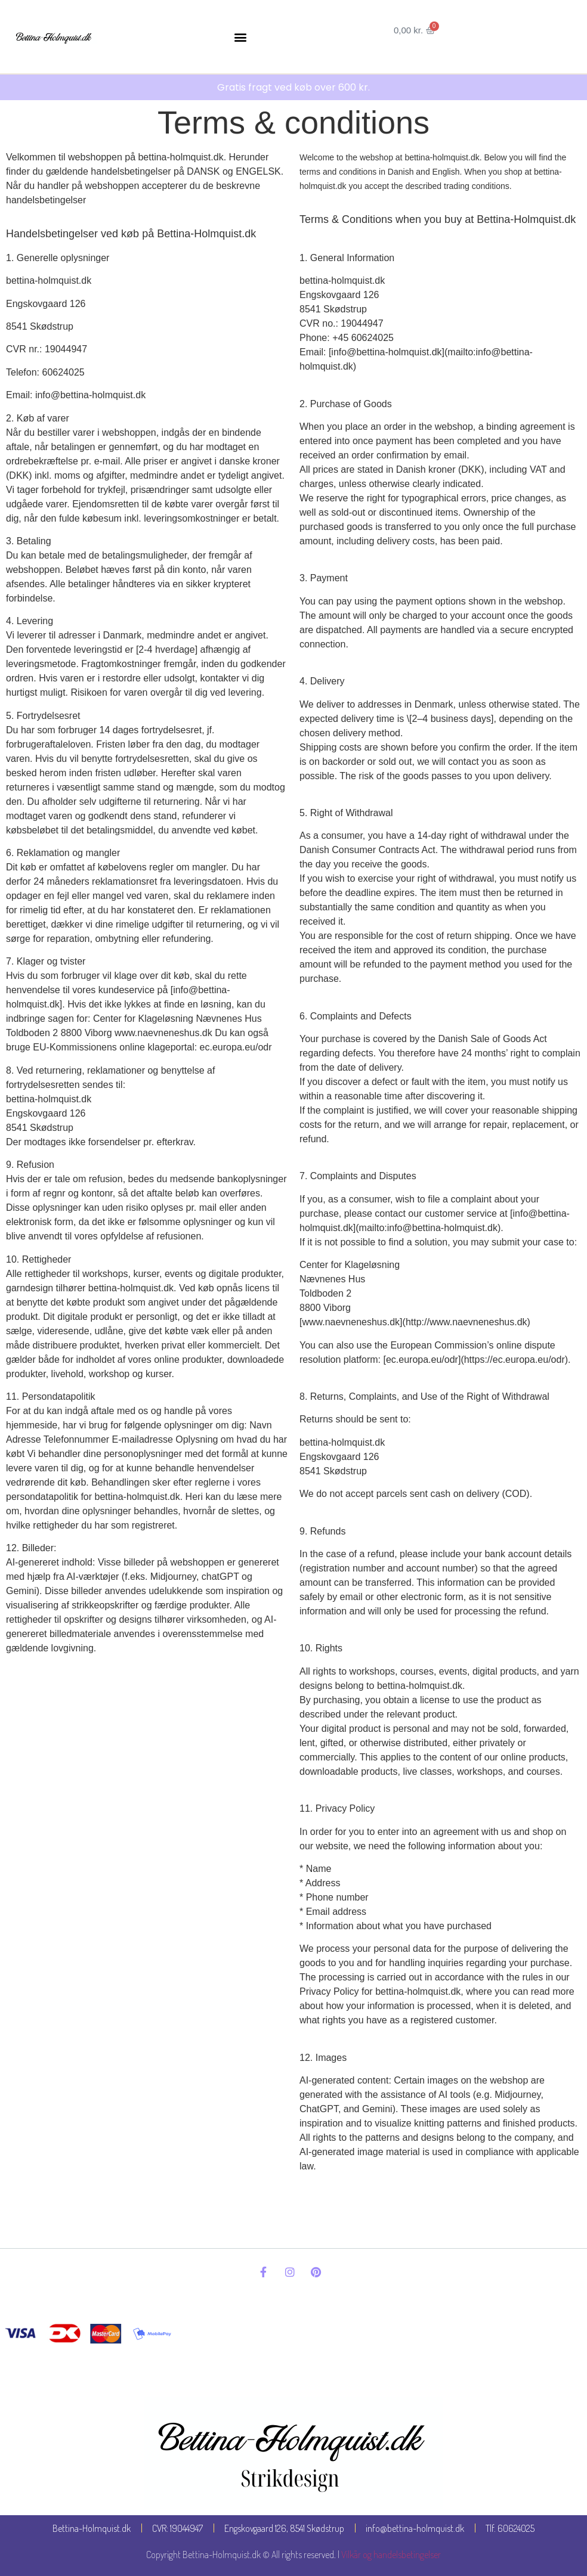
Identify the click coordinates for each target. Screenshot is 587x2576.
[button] (241, 37)
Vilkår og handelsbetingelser (391, 2554)
